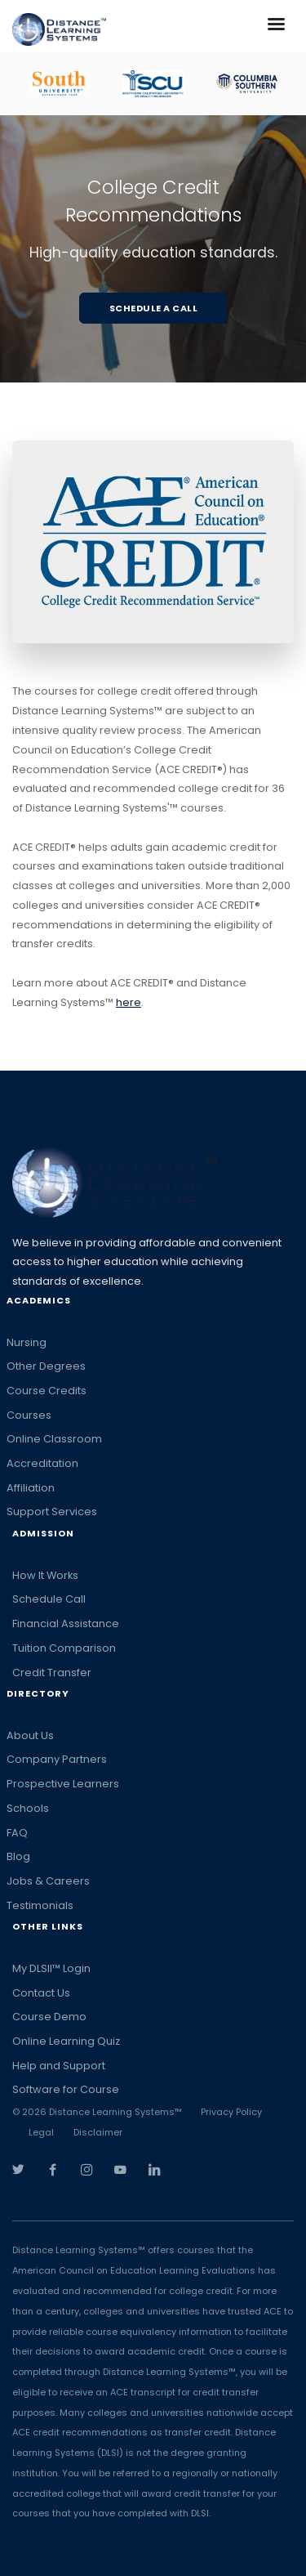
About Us (30, 1735)
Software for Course (65, 2089)
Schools (28, 1808)
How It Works (45, 1575)
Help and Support (58, 2066)
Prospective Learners (63, 1784)
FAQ (17, 1833)
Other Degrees (46, 1366)
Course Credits (46, 1391)
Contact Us (41, 1993)
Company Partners (57, 1759)
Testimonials (40, 1905)
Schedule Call (49, 1599)
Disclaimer (97, 2132)
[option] (59, 83)
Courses (29, 1415)
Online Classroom (54, 1439)
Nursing (27, 1342)
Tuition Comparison (64, 1648)
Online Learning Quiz (66, 2041)
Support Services (52, 1511)
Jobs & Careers (48, 1881)
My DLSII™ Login (51, 1968)
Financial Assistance (65, 1623)
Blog (18, 1856)
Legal (41, 2132)
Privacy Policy (231, 2111)
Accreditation (42, 1463)
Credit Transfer (51, 1672)
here (128, 1002)
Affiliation (31, 1488)
